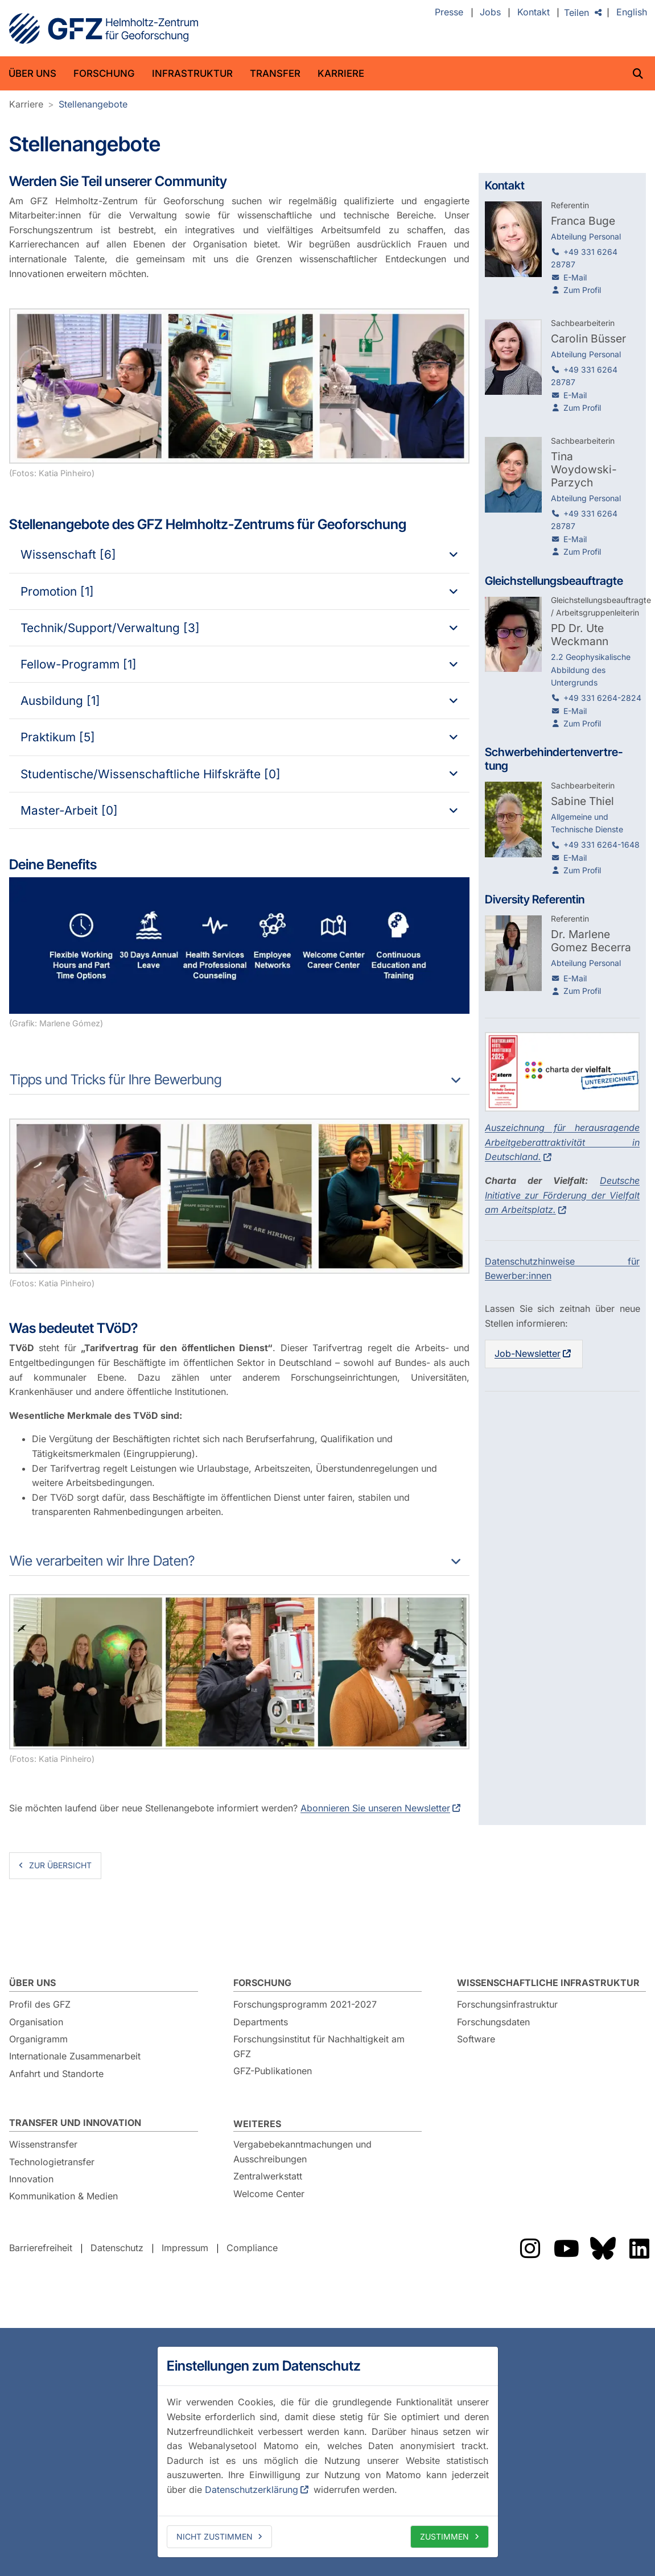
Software (476, 2039)
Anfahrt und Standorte (56, 2073)
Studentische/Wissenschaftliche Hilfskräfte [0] (150, 774)
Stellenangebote (93, 104)
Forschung (104, 73)
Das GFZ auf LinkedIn (639, 2248)
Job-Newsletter (528, 1353)
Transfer (275, 73)
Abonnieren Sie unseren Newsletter (375, 1808)
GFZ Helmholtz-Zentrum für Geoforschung (103, 28)
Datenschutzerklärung (251, 2489)
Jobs (490, 12)
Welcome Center (268, 2193)
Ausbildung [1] (60, 700)
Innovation (31, 2179)
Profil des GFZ (40, 2004)
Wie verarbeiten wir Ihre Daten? (102, 1561)
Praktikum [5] (57, 737)
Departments (260, 2022)
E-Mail (575, 277)
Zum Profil (582, 290)
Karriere (341, 73)
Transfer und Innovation (75, 2122)
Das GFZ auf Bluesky (603, 2248)
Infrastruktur (192, 73)
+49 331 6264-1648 (601, 844)
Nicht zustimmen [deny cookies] (214, 2536)
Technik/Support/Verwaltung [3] (110, 628)
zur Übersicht (60, 1865)
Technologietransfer (51, 2162)
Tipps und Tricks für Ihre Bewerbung (116, 1079)
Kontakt (533, 12)
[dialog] (328, 2452)
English (631, 12)
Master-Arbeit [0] (69, 810)
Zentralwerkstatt (267, 2176)
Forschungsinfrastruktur (507, 2004)
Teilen (576, 12)
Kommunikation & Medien (63, 2196)
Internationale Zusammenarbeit (75, 2056)
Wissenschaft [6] (68, 554)
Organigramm (38, 2039)
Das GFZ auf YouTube (566, 2248)
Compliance (252, 2247)
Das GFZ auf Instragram (530, 2248)
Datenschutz (116, 2247)
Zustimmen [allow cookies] (444, 2536)
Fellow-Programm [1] (78, 664)
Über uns (32, 73)
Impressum (185, 2247)
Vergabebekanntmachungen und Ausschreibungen (302, 2152)
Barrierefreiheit (40, 2247)
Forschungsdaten (493, 2022)
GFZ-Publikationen (272, 2071)
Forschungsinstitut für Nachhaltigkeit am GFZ (319, 2046)
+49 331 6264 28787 (584, 258)
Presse (449, 12)
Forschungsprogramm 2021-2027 (305, 2004)
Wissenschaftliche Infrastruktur (548, 1982)
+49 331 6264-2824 (602, 698)
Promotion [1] (57, 591)
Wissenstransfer (43, 2144)
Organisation (36, 2022)
